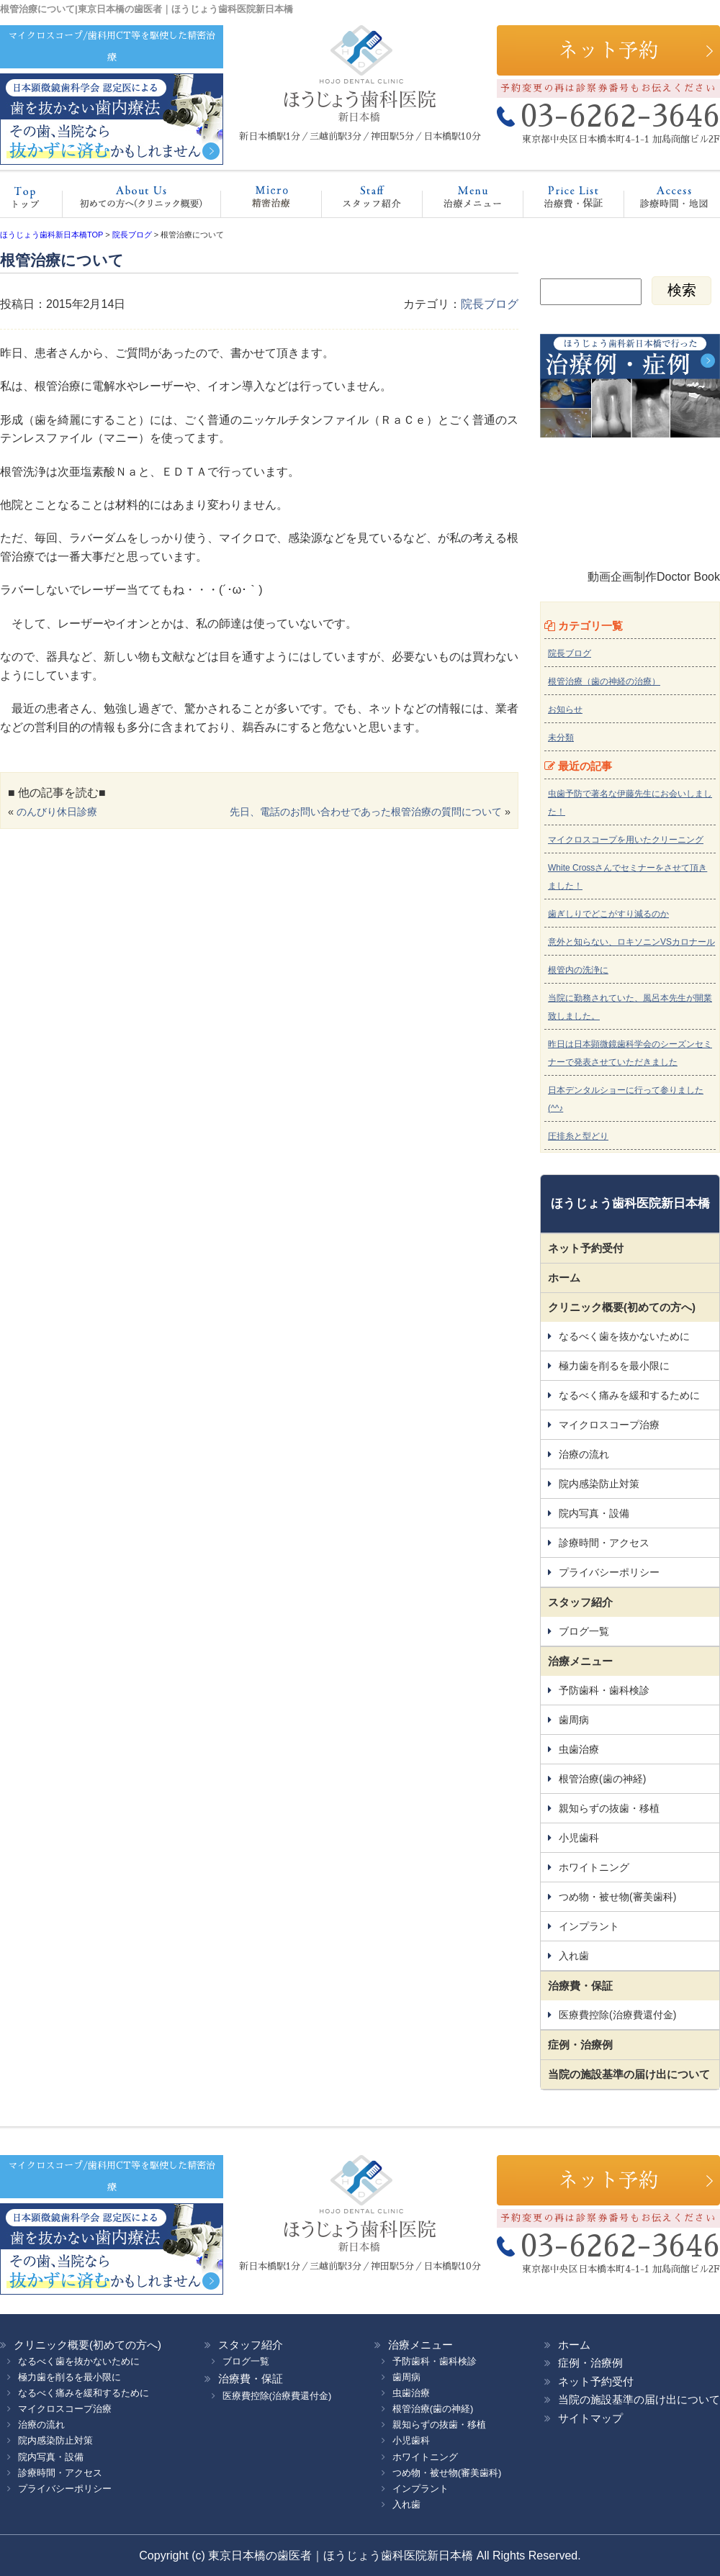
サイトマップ (590, 2418)
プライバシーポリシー (609, 1572)
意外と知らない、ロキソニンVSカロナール (631, 942)
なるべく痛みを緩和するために (629, 1395)
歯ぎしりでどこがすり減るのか (608, 914)
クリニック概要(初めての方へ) (137, 200)
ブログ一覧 (584, 1631)
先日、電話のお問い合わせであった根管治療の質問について (366, 811)
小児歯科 (579, 1837)
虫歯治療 (579, 1749)
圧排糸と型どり (578, 1136)
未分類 (561, 738)
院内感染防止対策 (599, 1483)
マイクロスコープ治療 (257, 200)
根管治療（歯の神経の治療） (604, 681)
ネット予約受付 (586, 1248)
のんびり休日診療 (57, 811)
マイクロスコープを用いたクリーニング (625, 840)
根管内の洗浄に (578, 970)
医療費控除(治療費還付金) (617, 2015)
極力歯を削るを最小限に (614, 1365)
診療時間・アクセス (604, 1542)
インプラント (589, 1926)
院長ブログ (489, 304)
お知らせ (565, 709)
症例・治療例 (580, 2044)
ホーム (32, 200)
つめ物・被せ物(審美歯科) (617, 1896)
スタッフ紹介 (357, 200)
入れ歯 (574, 1956)
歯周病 (574, 1719)
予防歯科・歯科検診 (604, 1690)
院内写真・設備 (594, 1513)
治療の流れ (584, 1454)
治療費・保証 (559, 200)
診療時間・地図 (664, 200)
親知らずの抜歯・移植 (609, 1808)
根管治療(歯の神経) (602, 1778)
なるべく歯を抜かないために (624, 1336)
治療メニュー (459, 200)
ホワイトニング (594, 1867)
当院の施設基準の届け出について (629, 2074)
